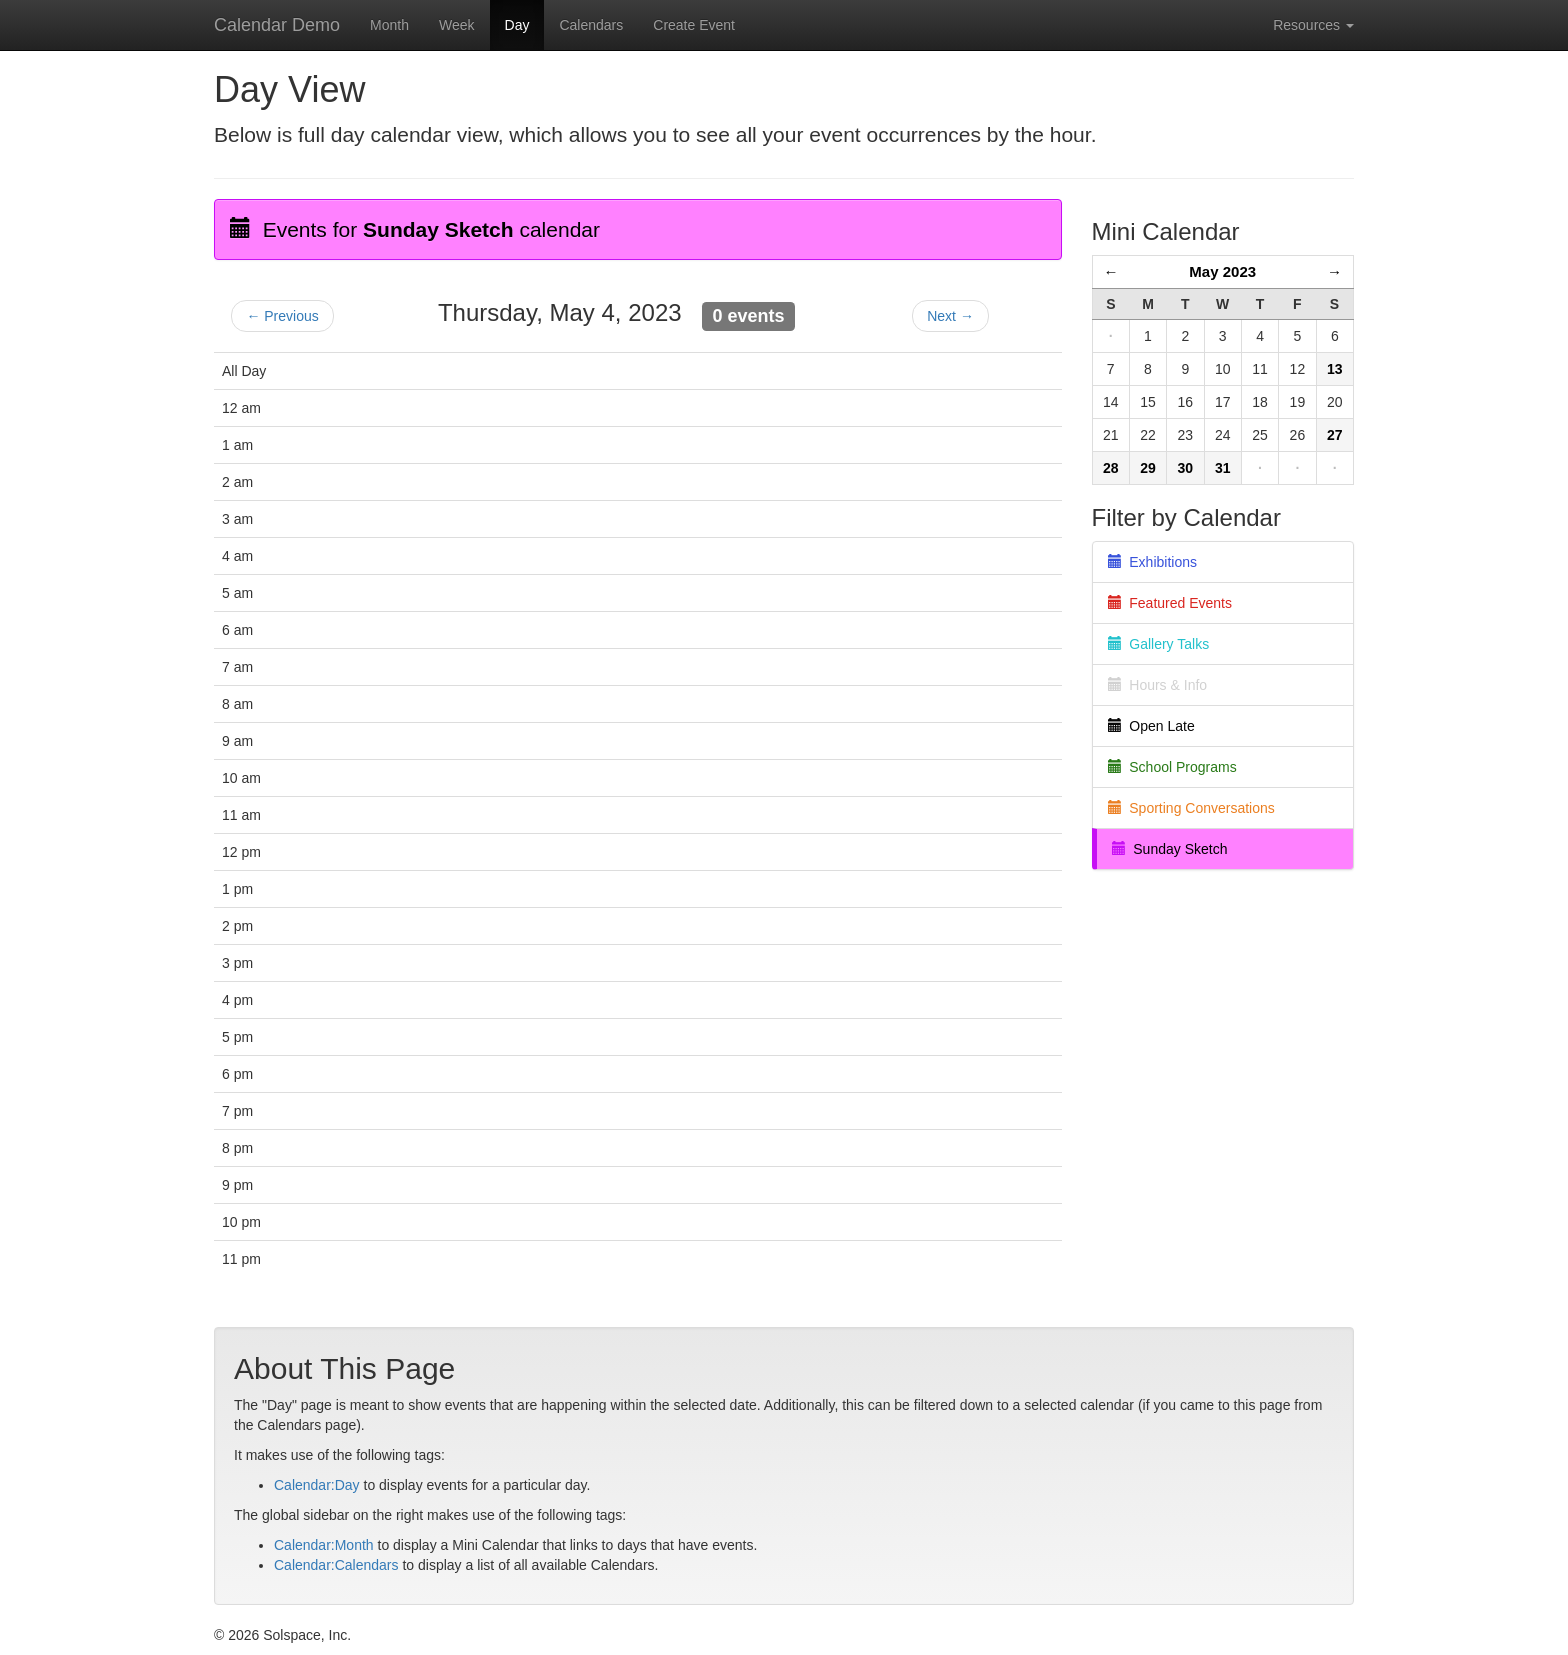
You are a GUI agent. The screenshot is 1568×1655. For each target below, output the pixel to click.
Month (389, 25)
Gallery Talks (1159, 644)
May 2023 (1222, 271)
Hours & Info (1158, 685)
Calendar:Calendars (336, 1565)
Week (457, 25)
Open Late (1151, 726)
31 (1223, 468)
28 (1111, 468)
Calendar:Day (317, 1485)
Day (517, 25)
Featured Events (1170, 603)
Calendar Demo (277, 25)
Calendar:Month (324, 1545)
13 (1335, 369)
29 (1148, 468)
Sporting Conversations (1191, 808)
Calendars (591, 25)
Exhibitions (1152, 562)
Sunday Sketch (1170, 849)
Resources (1313, 25)
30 (1186, 468)
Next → (950, 316)
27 (1335, 435)
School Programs (1172, 767)
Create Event (694, 25)
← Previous (282, 316)
